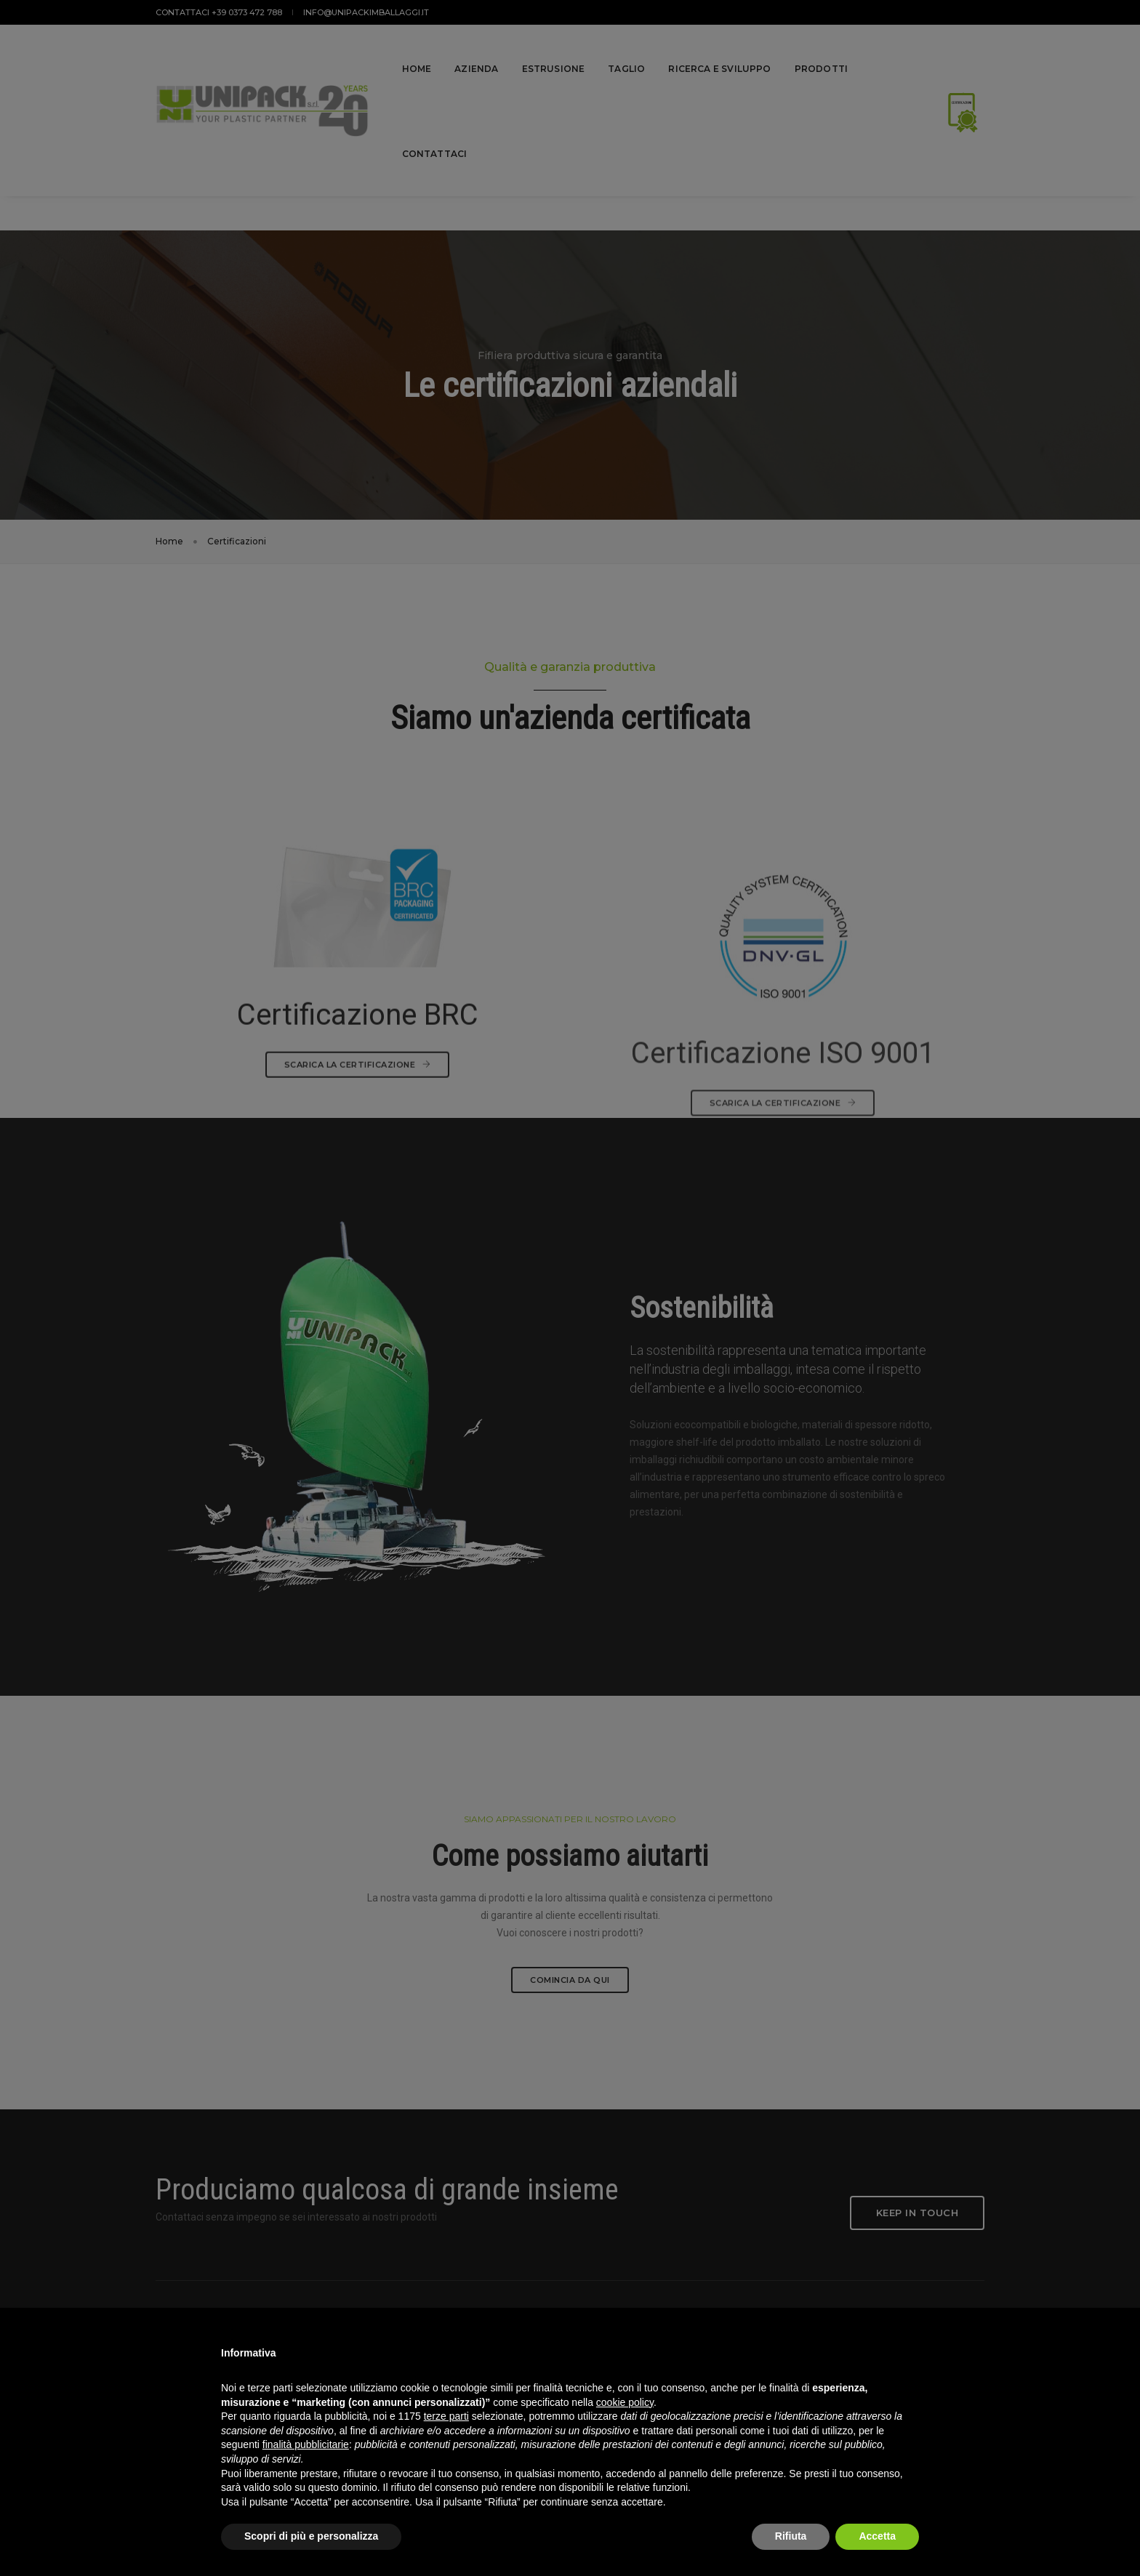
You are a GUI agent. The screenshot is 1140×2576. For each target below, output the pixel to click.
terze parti (446, 2416)
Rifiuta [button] (791, 2536)
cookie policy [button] (625, 2402)
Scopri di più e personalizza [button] (311, 2536)
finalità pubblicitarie (305, 2444)
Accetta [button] (877, 2536)
